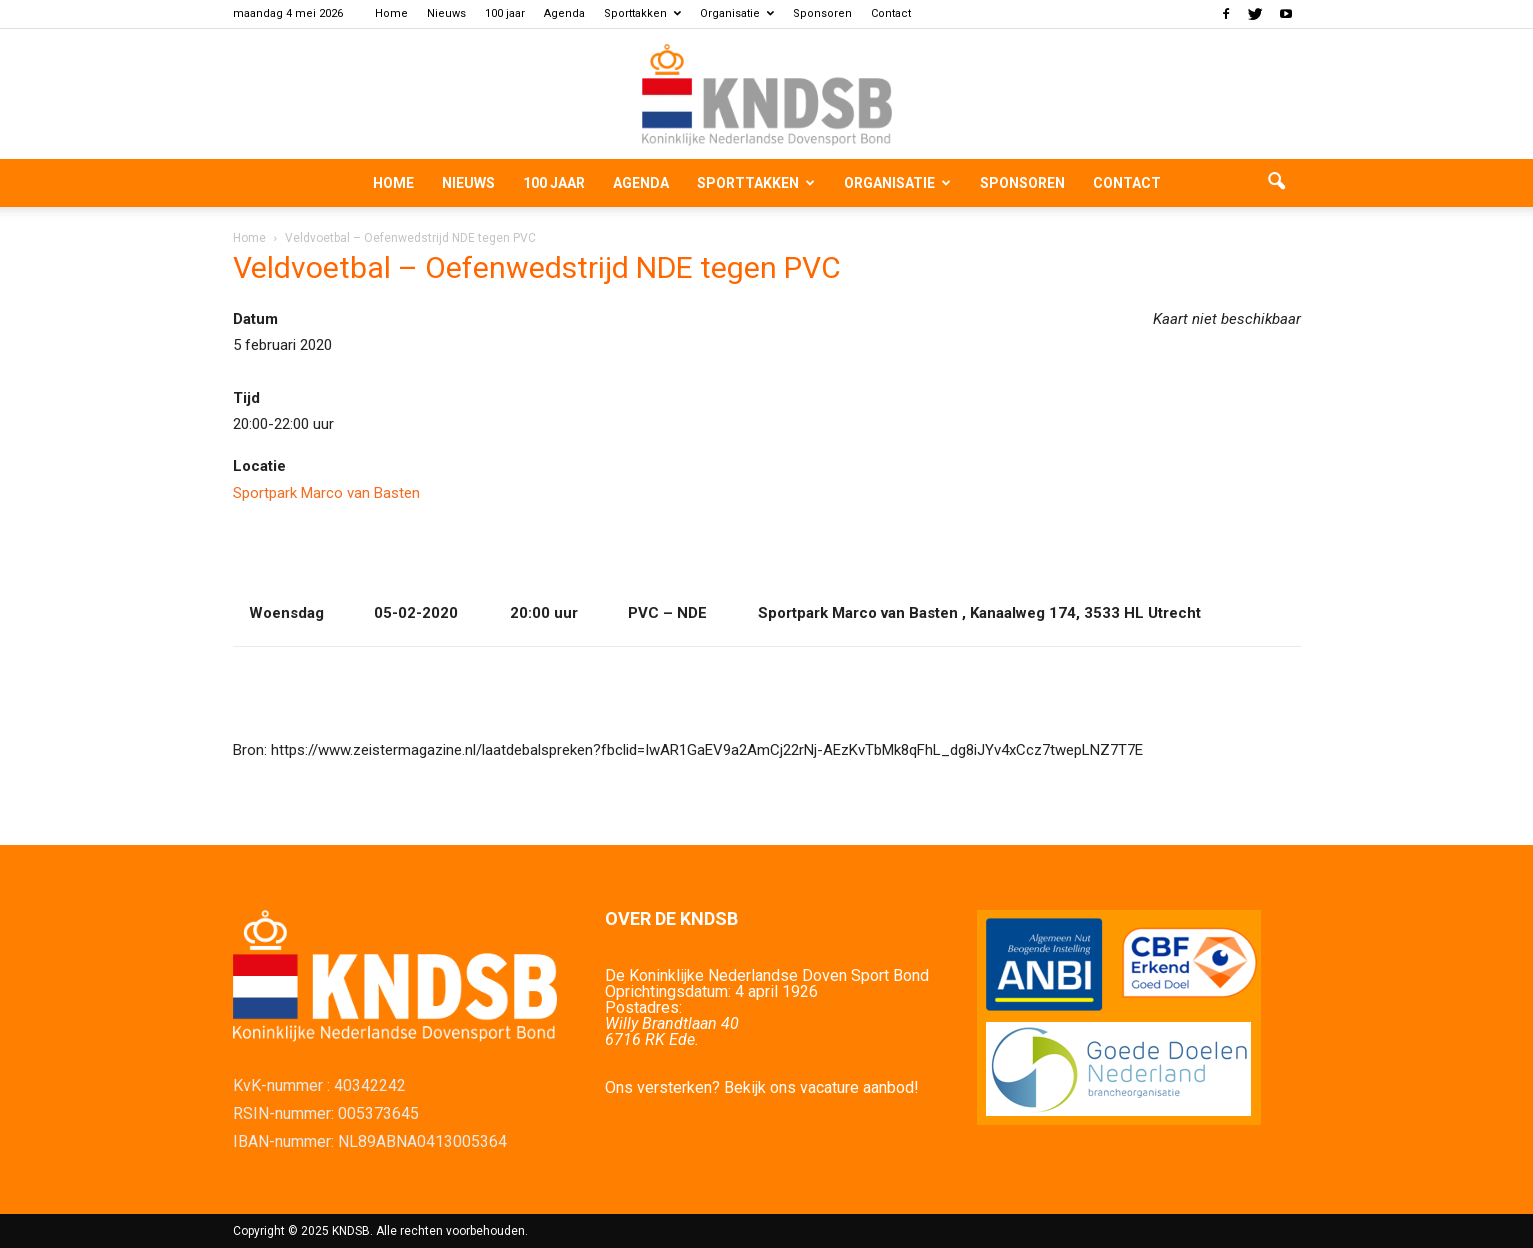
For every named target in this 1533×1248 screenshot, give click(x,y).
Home (391, 13)
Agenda (564, 13)
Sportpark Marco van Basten (326, 493)
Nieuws (446, 13)
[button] (1277, 183)
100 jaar (505, 13)
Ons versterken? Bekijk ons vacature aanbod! (762, 1087)
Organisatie (737, 13)
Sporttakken (642, 13)
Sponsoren (822, 13)
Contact (891, 13)
